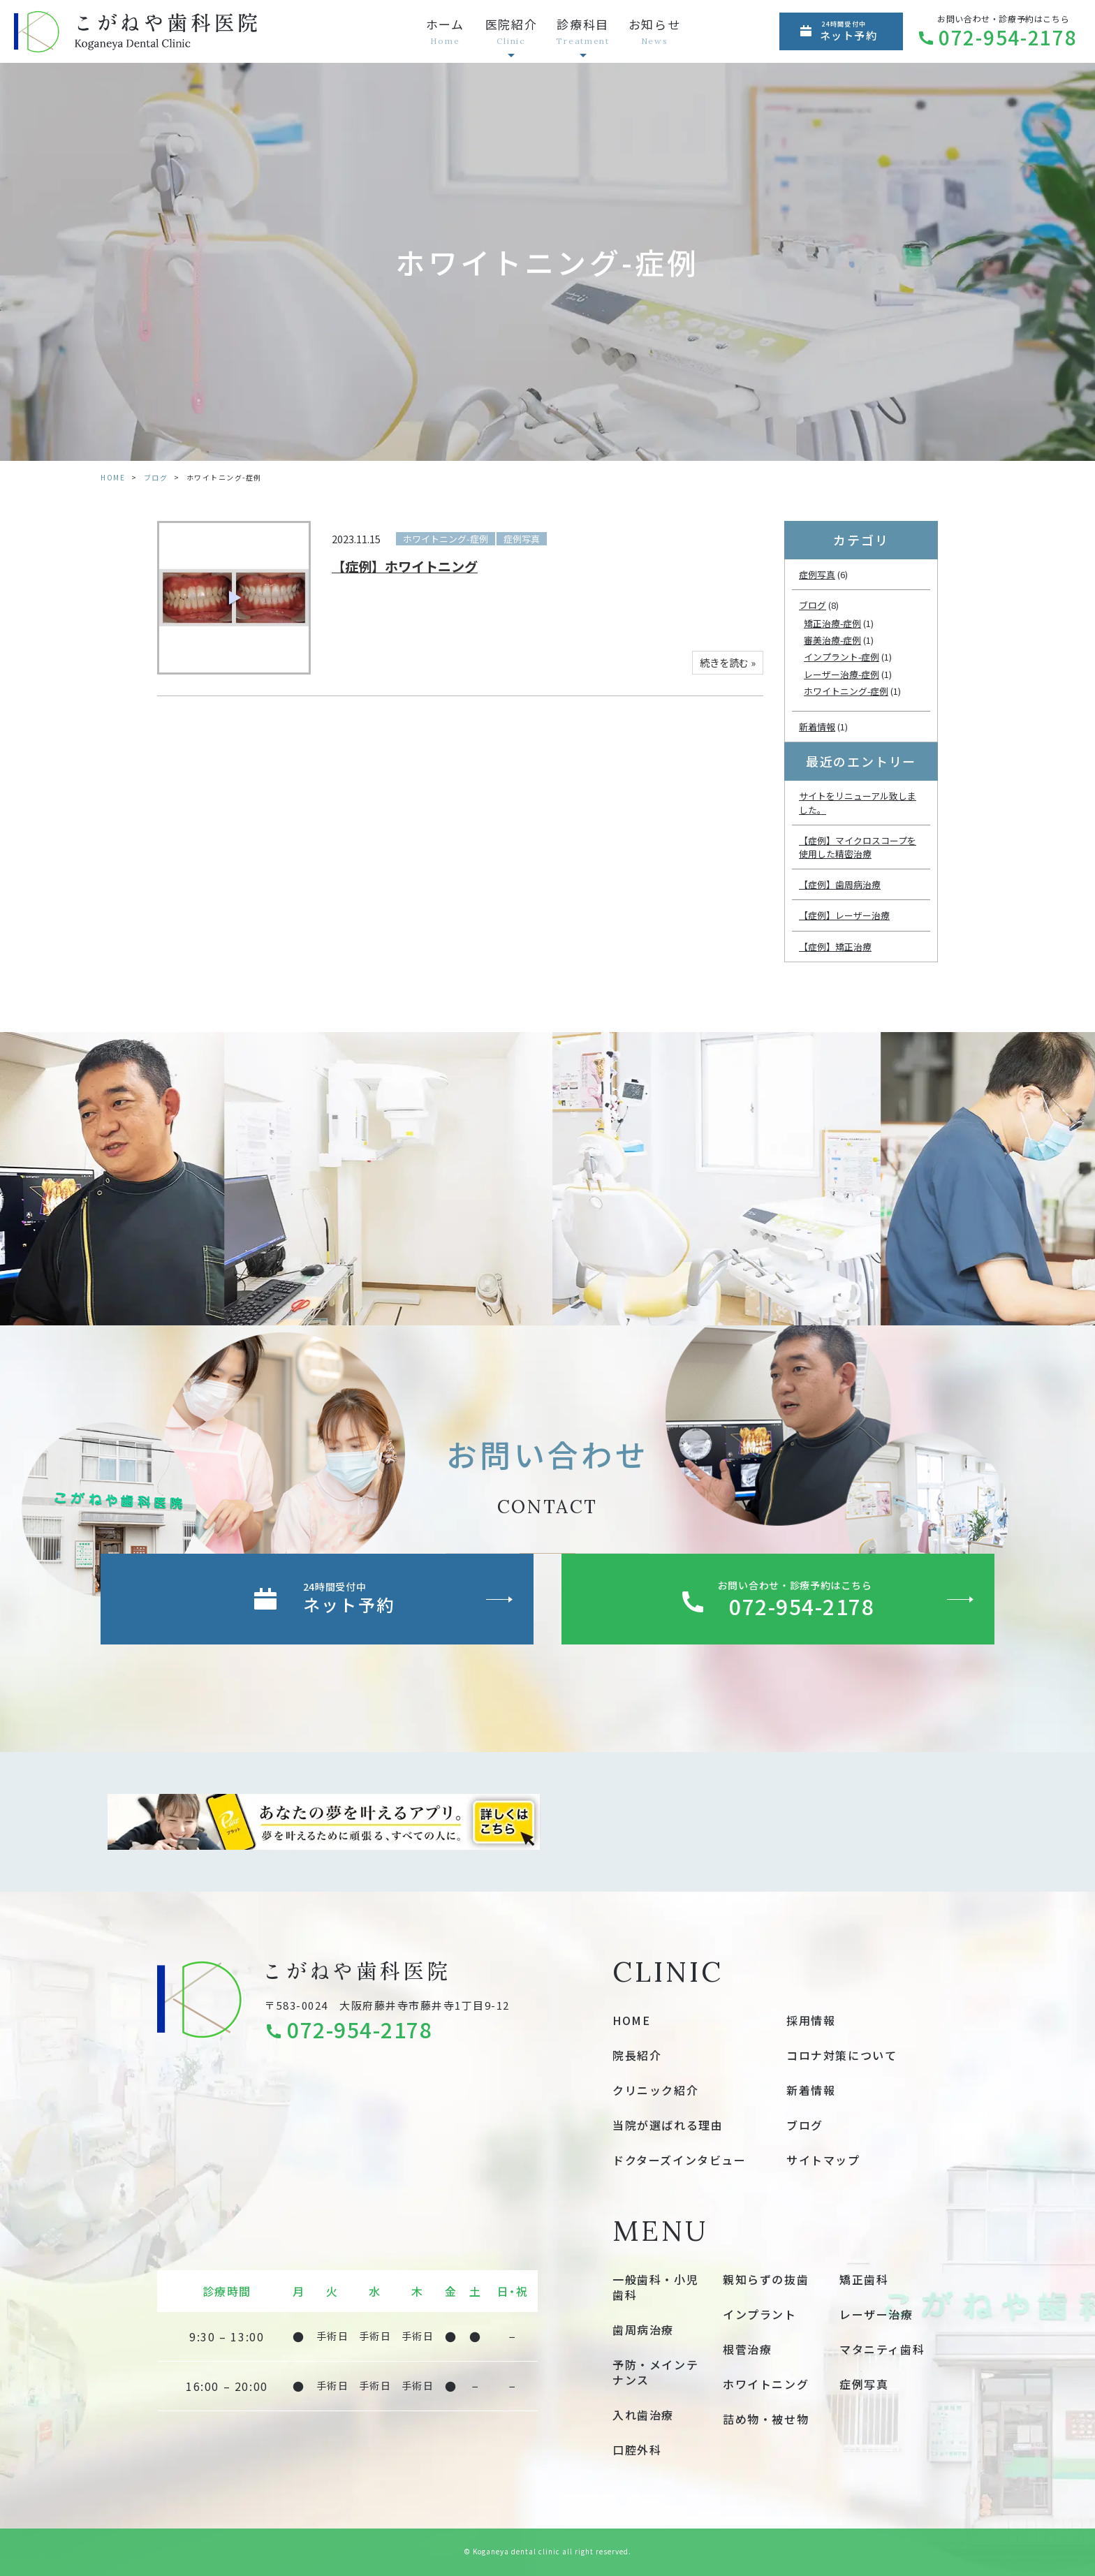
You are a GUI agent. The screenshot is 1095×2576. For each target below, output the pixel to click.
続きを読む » (728, 662)
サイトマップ (823, 2159)
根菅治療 (747, 2349)
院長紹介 (636, 2055)
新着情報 (817, 726)
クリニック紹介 (655, 2090)
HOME (113, 477)
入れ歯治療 (643, 2414)
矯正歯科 (863, 2279)
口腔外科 (636, 2449)
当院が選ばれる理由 (667, 2125)
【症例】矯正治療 (835, 946)
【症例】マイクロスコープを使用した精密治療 (857, 847)
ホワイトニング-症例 (445, 538)
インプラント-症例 (841, 656)
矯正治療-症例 (832, 623)
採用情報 (810, 2020)
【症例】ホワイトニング (405, 566)
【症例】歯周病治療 (840, 884)
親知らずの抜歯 (766, 2279)
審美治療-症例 (832, 640)
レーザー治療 (876, 2314)
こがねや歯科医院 (356, 1970)
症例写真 (522, 538)
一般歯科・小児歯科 (655, 2287)
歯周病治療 (643, 2329)
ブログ (156, 477)
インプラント (760, 2314)
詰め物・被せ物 (766, 2419)
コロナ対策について (841, 2055)
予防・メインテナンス (655, 2372)
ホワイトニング (766, 2384)
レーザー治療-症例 (841, 674)
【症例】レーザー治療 (844, 915)
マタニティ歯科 (882, 2349)
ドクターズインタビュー (679, 2159)
